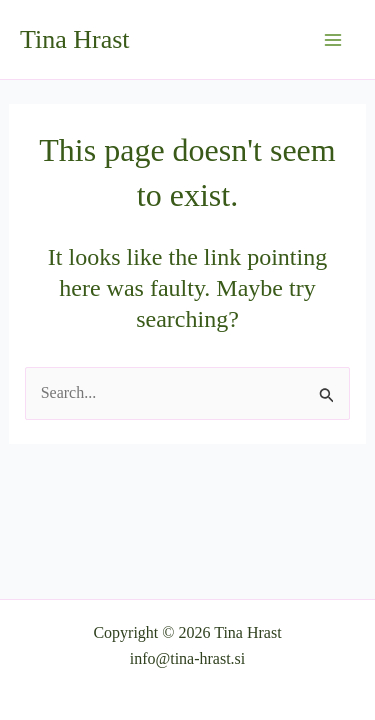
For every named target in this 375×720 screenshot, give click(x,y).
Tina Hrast (75, 39)
